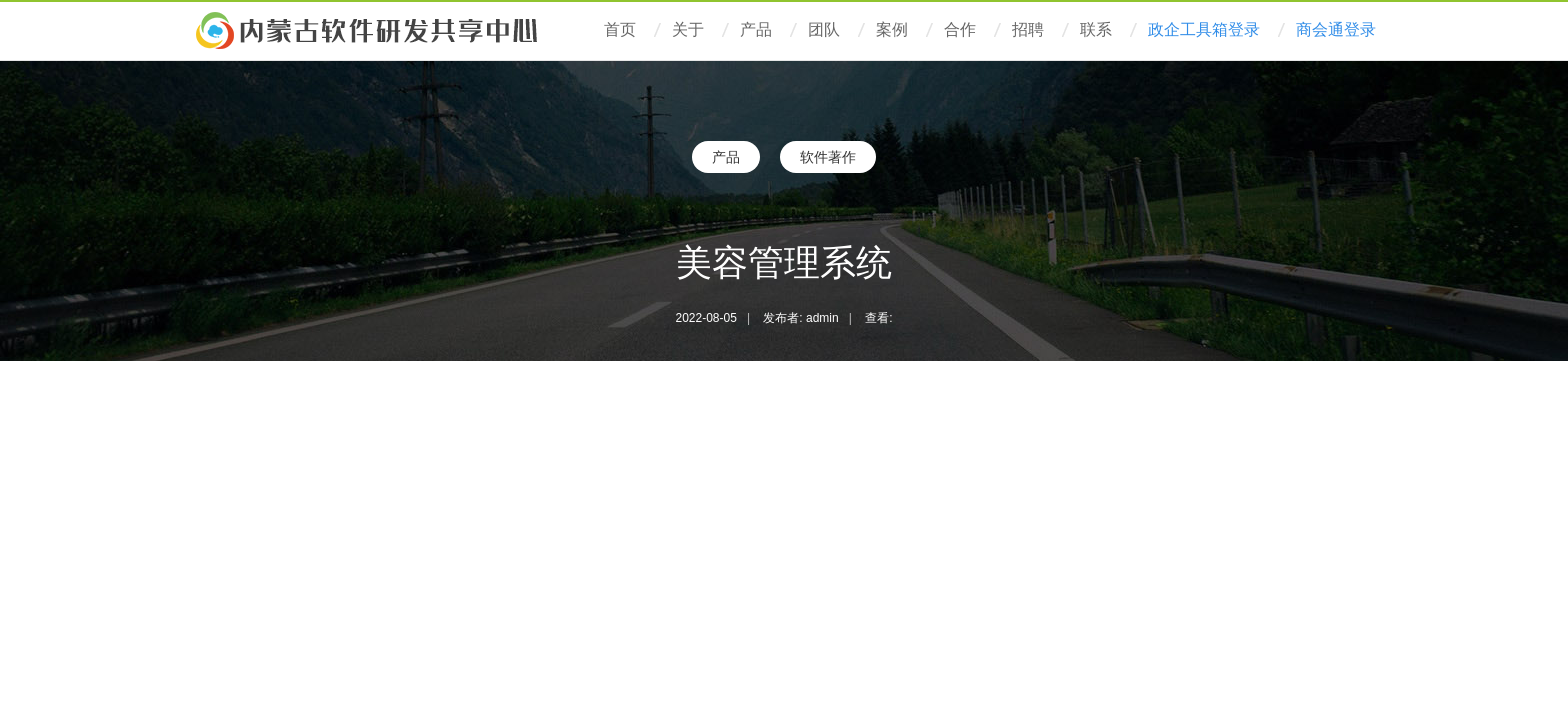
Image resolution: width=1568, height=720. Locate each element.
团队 (824, 29)
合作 (960, 29)
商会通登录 (1336, 29)
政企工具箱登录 (1204, 29)
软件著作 (828, 157)
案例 (892, 29)
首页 (620, 29)
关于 (688, 29)
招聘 (1028, 29)
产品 (756, 29)
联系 (1096, 29)
